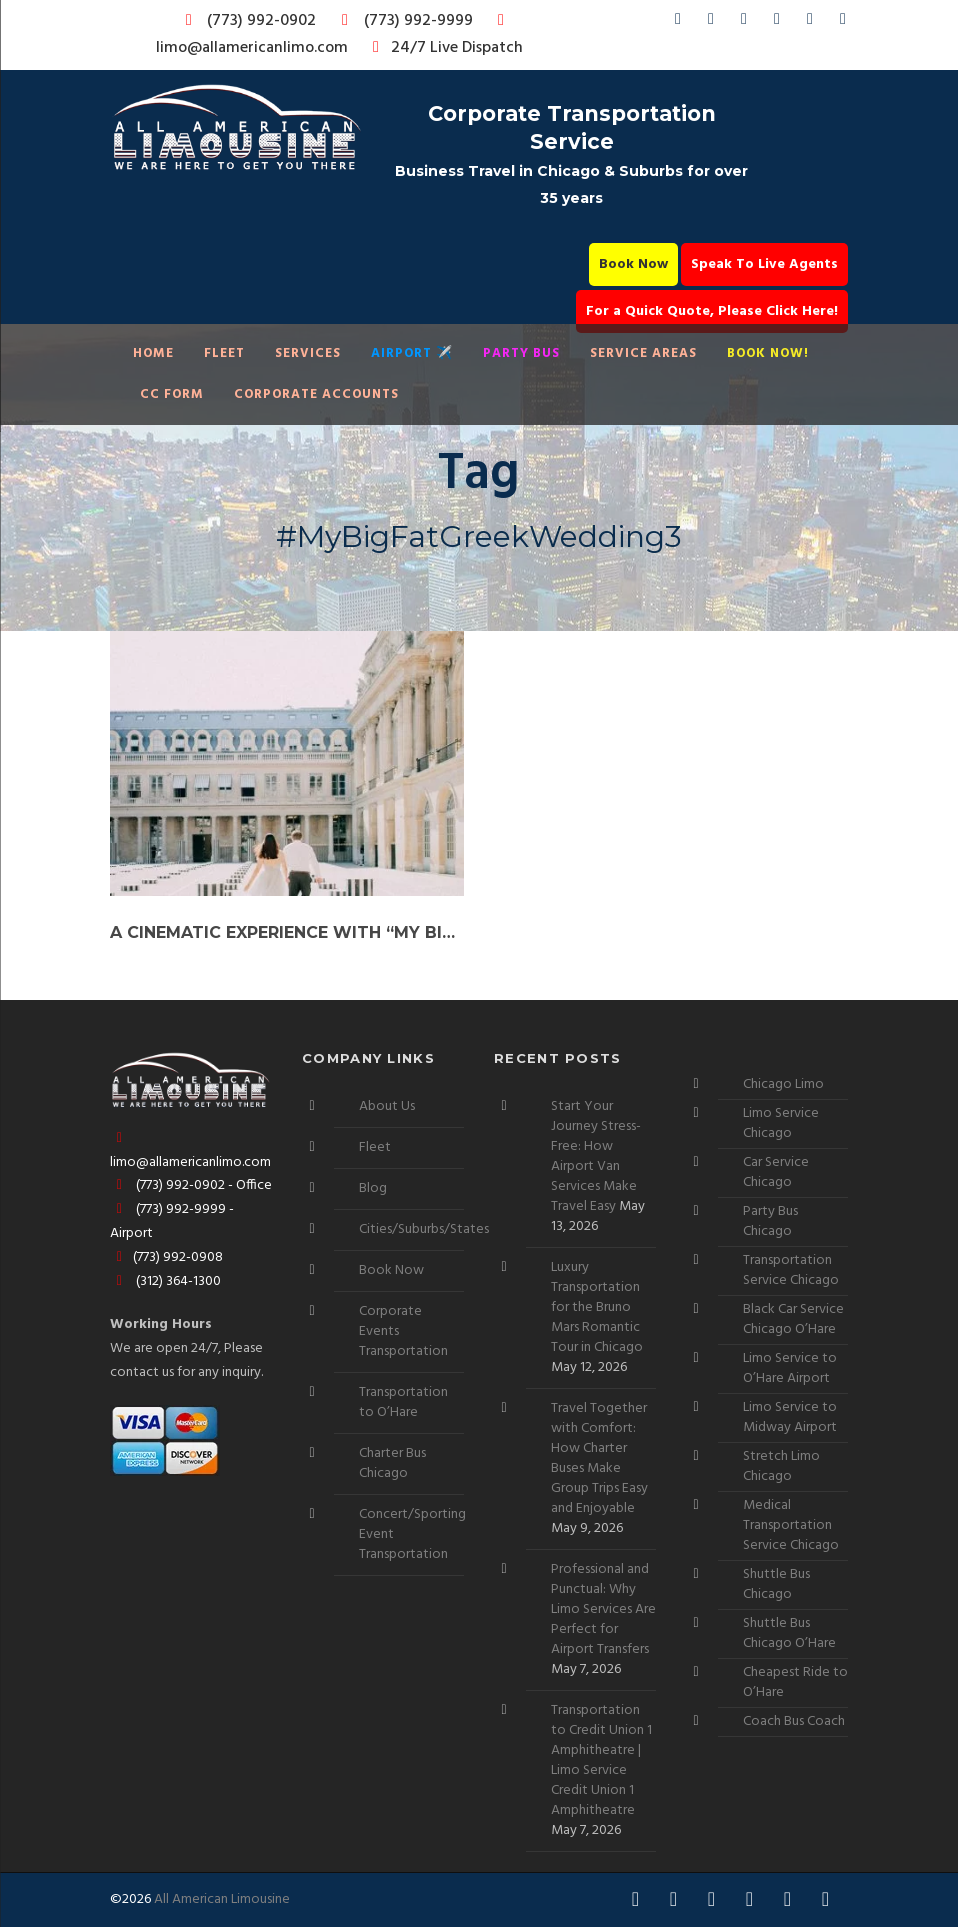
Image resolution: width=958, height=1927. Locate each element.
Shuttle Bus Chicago (776, 1584)
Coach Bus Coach (794, 1721)
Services (308, 353)
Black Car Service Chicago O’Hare (793, 1319)
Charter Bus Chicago (392, 1463)
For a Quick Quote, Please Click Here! (712, 311)
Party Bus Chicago (770, 1221)
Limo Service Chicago (781, 1123)
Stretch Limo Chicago (781, 1466)
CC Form (172, 394)
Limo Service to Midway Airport (790, 1417)
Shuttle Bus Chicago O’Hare (789, 1633)
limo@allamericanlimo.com (333, 36)
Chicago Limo (783, 1084)
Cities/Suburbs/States (424, 1229)
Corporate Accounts (316, 394)
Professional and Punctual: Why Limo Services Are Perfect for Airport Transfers (603, 1609)
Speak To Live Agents (764, 264)
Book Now (633, 264)
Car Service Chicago (776, 1172)
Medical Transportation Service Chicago (791, 1525)
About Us (387, 1106)
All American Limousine (222, 1899)
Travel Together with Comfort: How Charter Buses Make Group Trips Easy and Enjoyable (599, 1458)
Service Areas (643, 353)
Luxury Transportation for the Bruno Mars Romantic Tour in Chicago (597, 1307)
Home (153, 353)
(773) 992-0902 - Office (191, 1185)
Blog (373, 1188)
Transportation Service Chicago (791, 1270)
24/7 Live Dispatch (444, 48)
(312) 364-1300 (165, 1281)
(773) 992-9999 (402, 21)
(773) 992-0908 (166, 1257)
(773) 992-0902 (247, 21)
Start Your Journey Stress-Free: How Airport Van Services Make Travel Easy (596, 1156)
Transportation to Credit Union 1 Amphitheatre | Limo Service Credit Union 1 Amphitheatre (601, 1760)
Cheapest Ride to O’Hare (795, 1682)
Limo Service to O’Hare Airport (790, 1368)
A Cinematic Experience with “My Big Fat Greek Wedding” (287, 932)
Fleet (224, 353)
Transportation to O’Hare (403, 1402)
